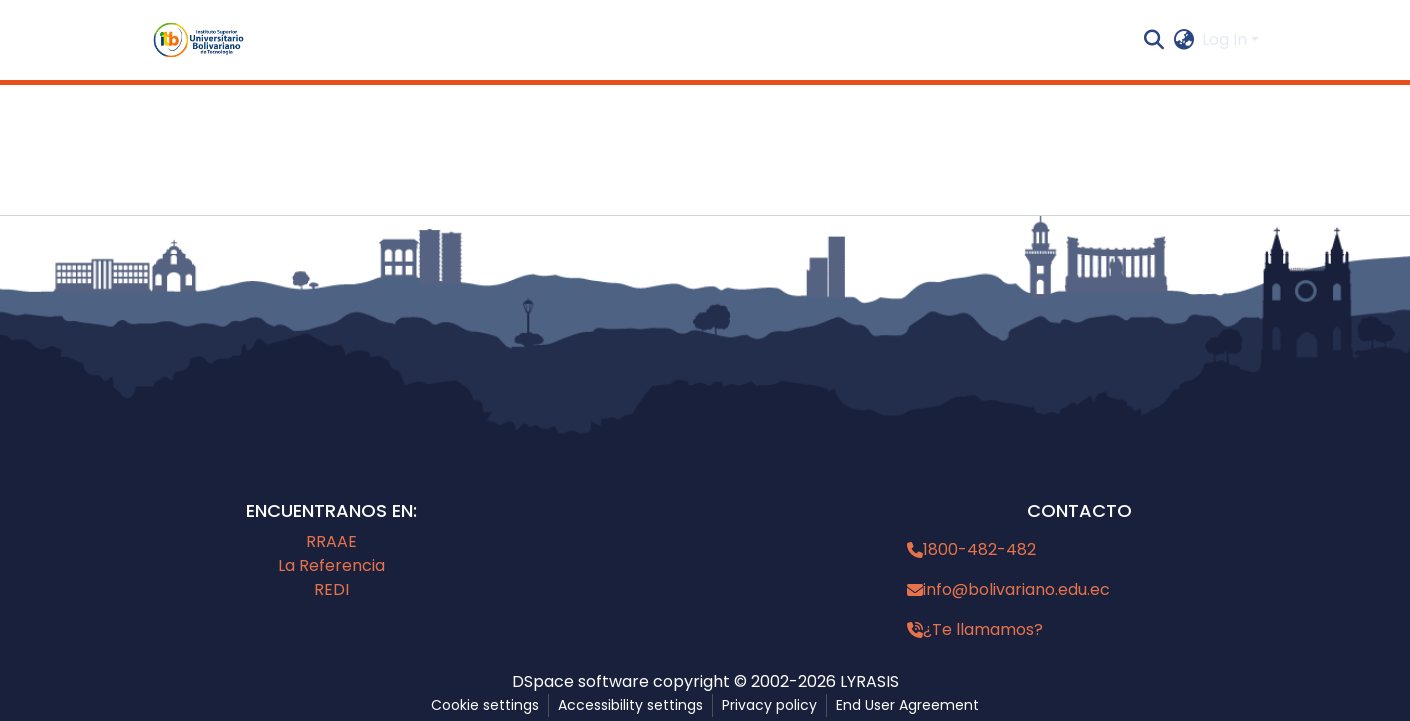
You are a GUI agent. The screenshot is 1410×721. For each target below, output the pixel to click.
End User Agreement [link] (907, 705)
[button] (198, 40)
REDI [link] (331, 589)
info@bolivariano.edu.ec (1016, 589)
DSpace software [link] (580, 681)
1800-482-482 (979, 549)
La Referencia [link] (331, 565)
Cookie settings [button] (485, 705)
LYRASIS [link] (869, 681)
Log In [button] (1226, 39)
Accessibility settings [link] (630, 705)
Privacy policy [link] (769, 705)
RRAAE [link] (331, 541)
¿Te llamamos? (983, 629)
